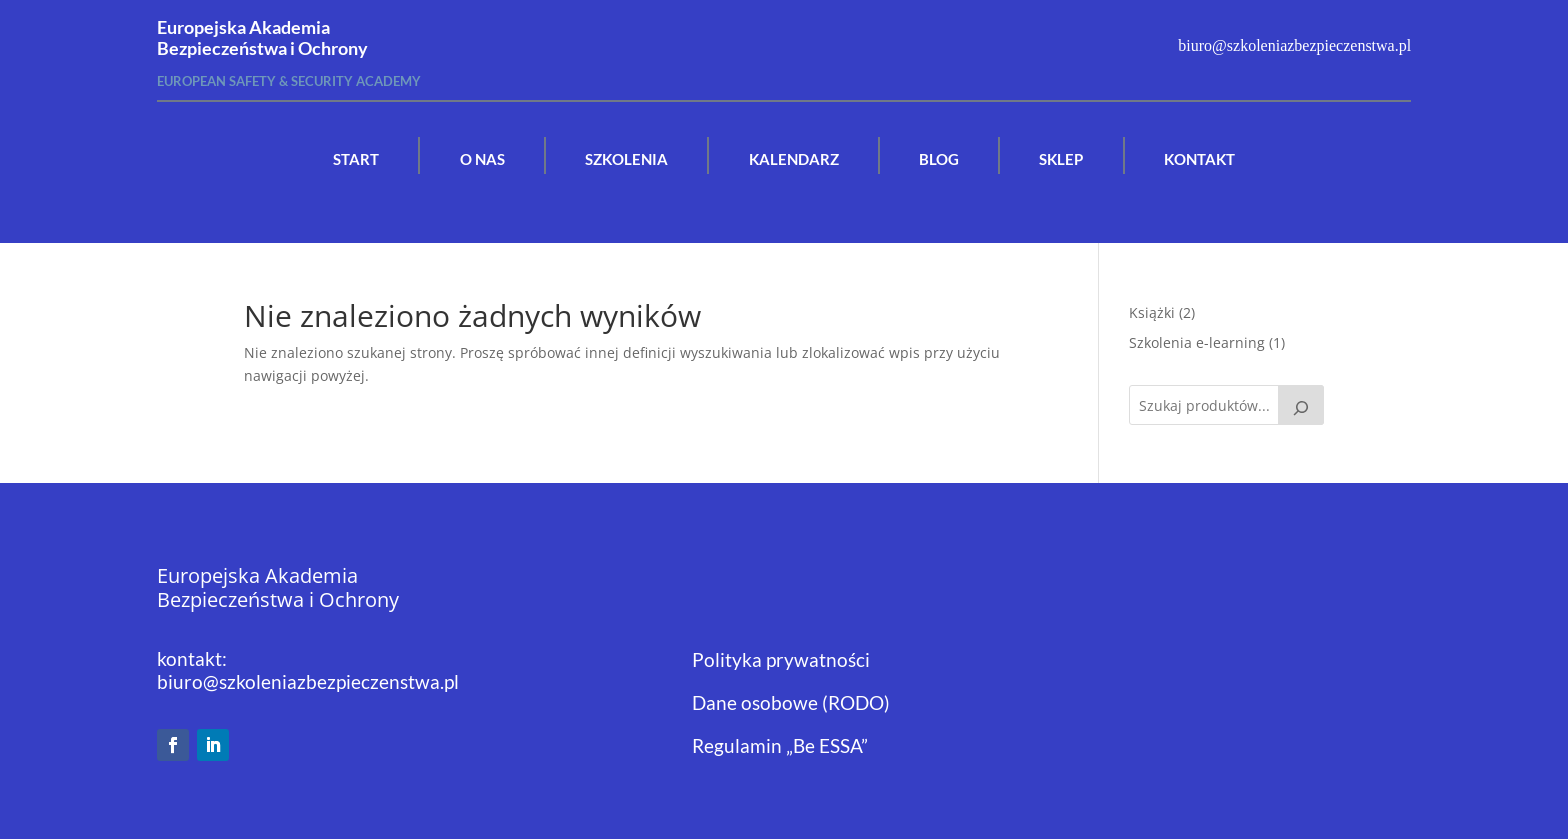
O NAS (482, 159)
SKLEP (1061, 159)
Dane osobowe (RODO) (791, 702)
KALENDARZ (794, 159)
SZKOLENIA (626, 159)
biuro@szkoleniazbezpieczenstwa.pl (308, 681)
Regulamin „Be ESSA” (780, 745)
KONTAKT (1199, 159)
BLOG (939, 159)
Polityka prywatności (781, 659)
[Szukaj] (1301, 405)
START (356, 159)
